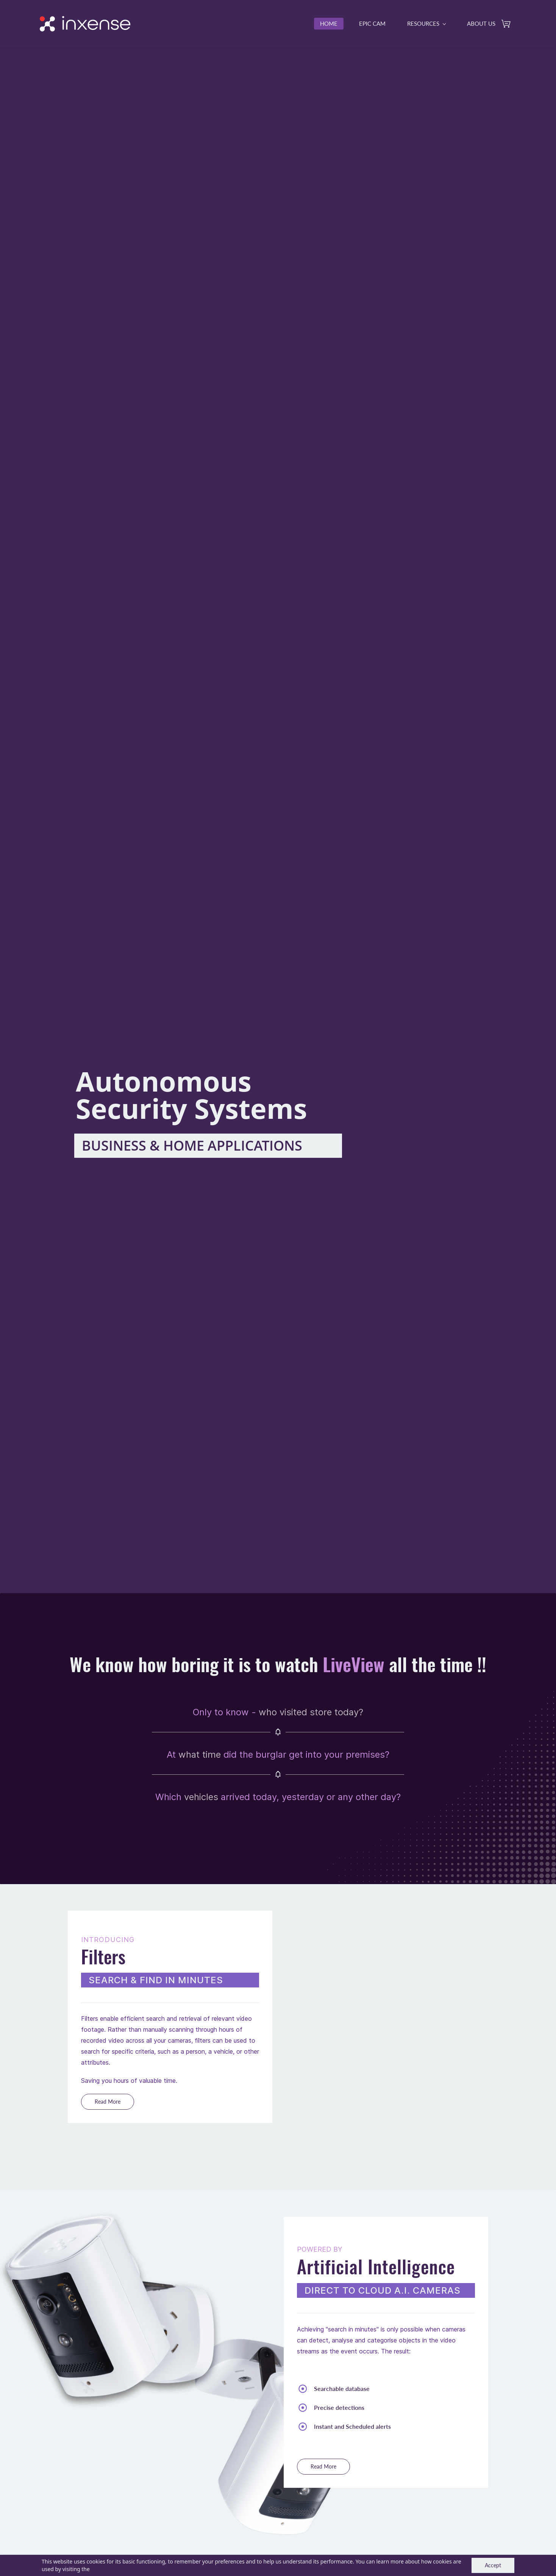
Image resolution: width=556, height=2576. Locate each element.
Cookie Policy (107, 2569)
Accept (493, 2565)
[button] (107, 2102)
